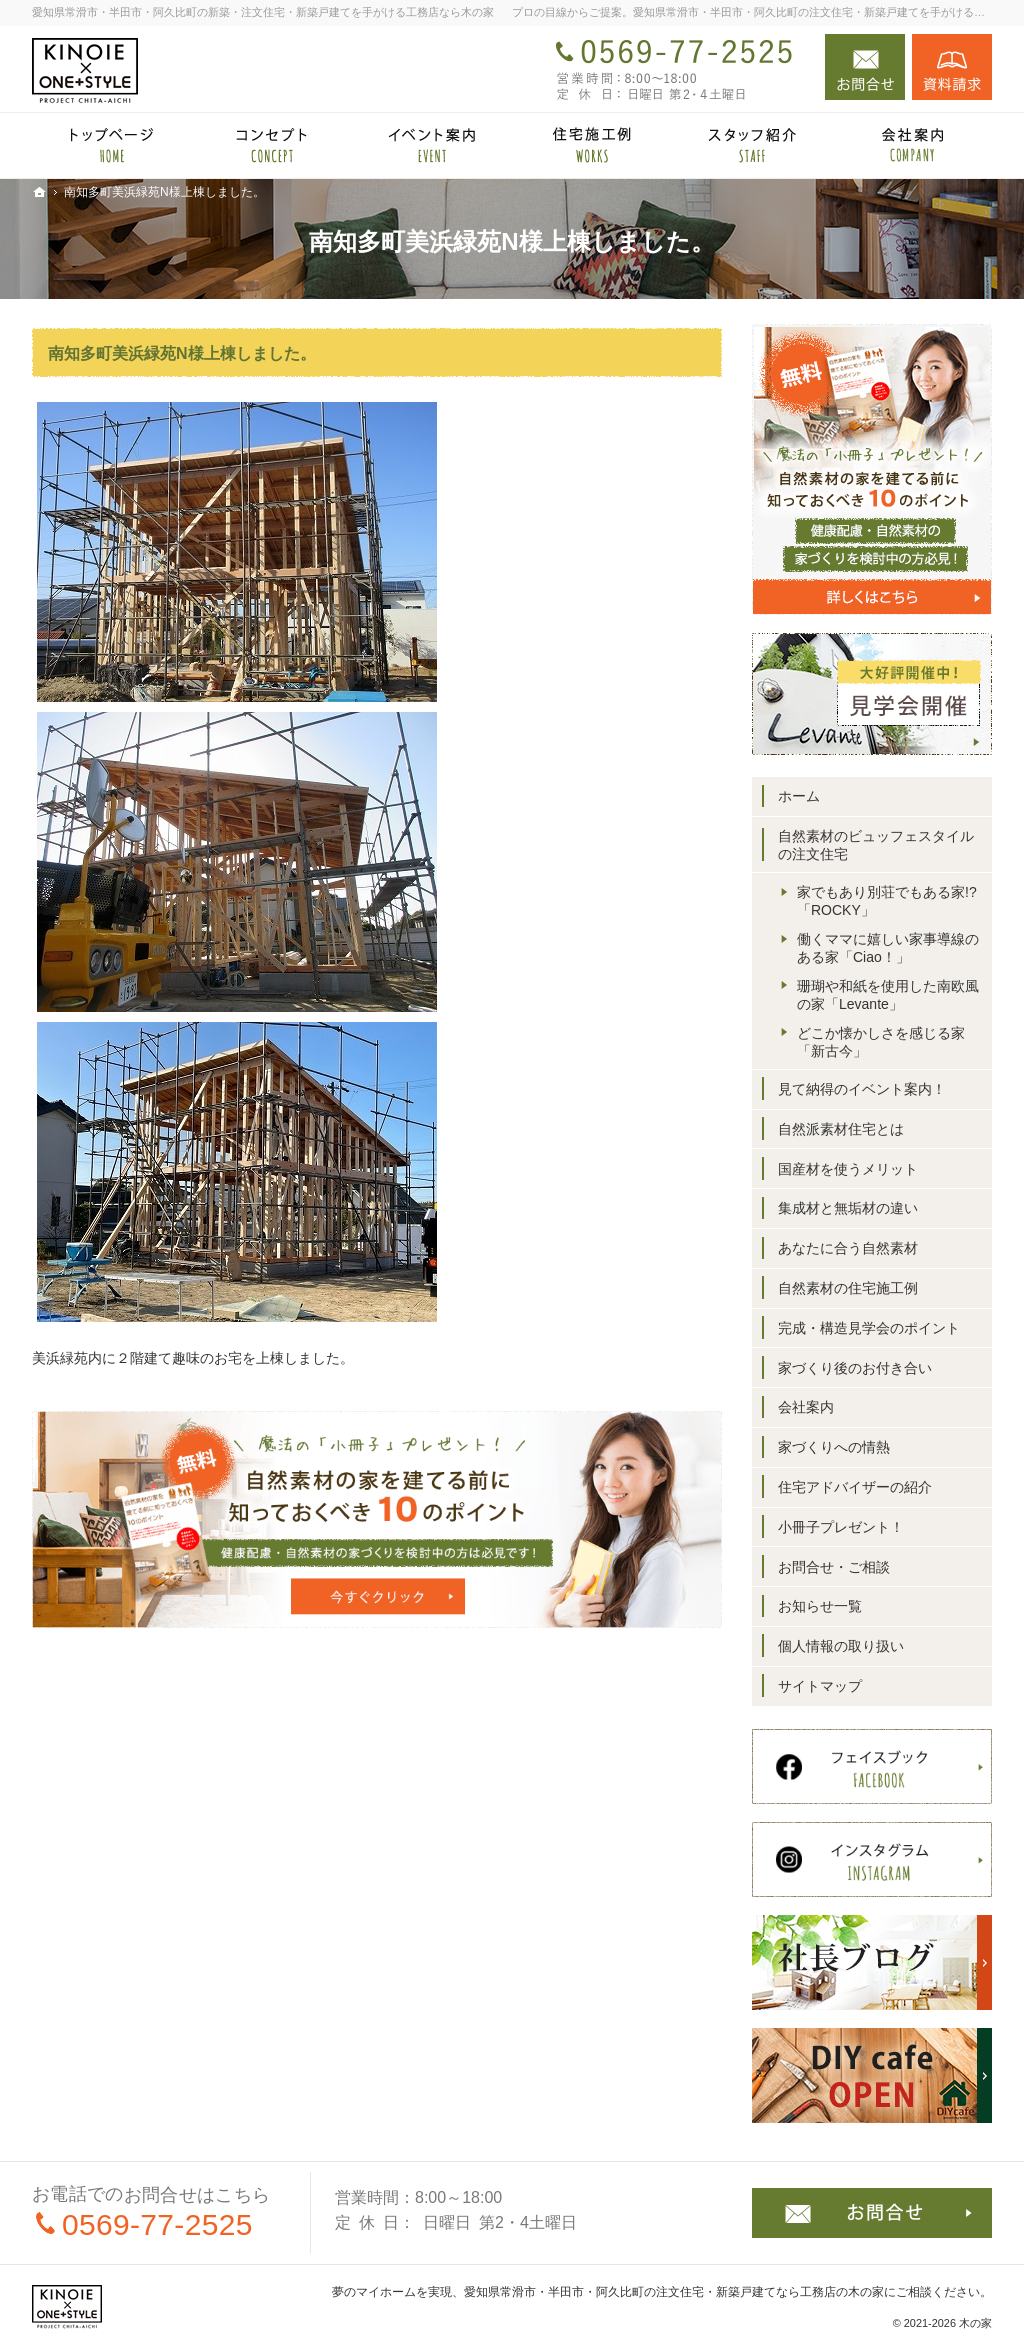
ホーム (799, 796)
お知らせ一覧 (820, 1606)
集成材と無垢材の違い (848, 1208)
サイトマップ (820, 1686)
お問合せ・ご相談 (834, 1567)
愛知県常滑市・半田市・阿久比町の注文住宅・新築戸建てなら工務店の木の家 (674, 2292)
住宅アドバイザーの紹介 (855, 1487)
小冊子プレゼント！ (841, 1527)
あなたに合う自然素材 (848, 1248)
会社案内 (806, 1407)
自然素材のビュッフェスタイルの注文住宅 (876, 845)
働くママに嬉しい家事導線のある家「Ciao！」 (888, 948)
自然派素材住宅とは (841, 1129)
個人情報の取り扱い (841, 1646)
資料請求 (952, 67)
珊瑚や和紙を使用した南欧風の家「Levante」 (888, 995)
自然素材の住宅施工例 (848, 1288)
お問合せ (865, 67)
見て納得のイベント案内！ (862, 1089)
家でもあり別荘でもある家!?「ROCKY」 (887, 901)
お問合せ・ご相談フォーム (872, 2213)
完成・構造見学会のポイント (869, 1328)
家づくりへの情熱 (834, 1447)
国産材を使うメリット (848, 1169)
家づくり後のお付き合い (855, 1368)
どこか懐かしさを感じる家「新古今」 (881, 1042)
